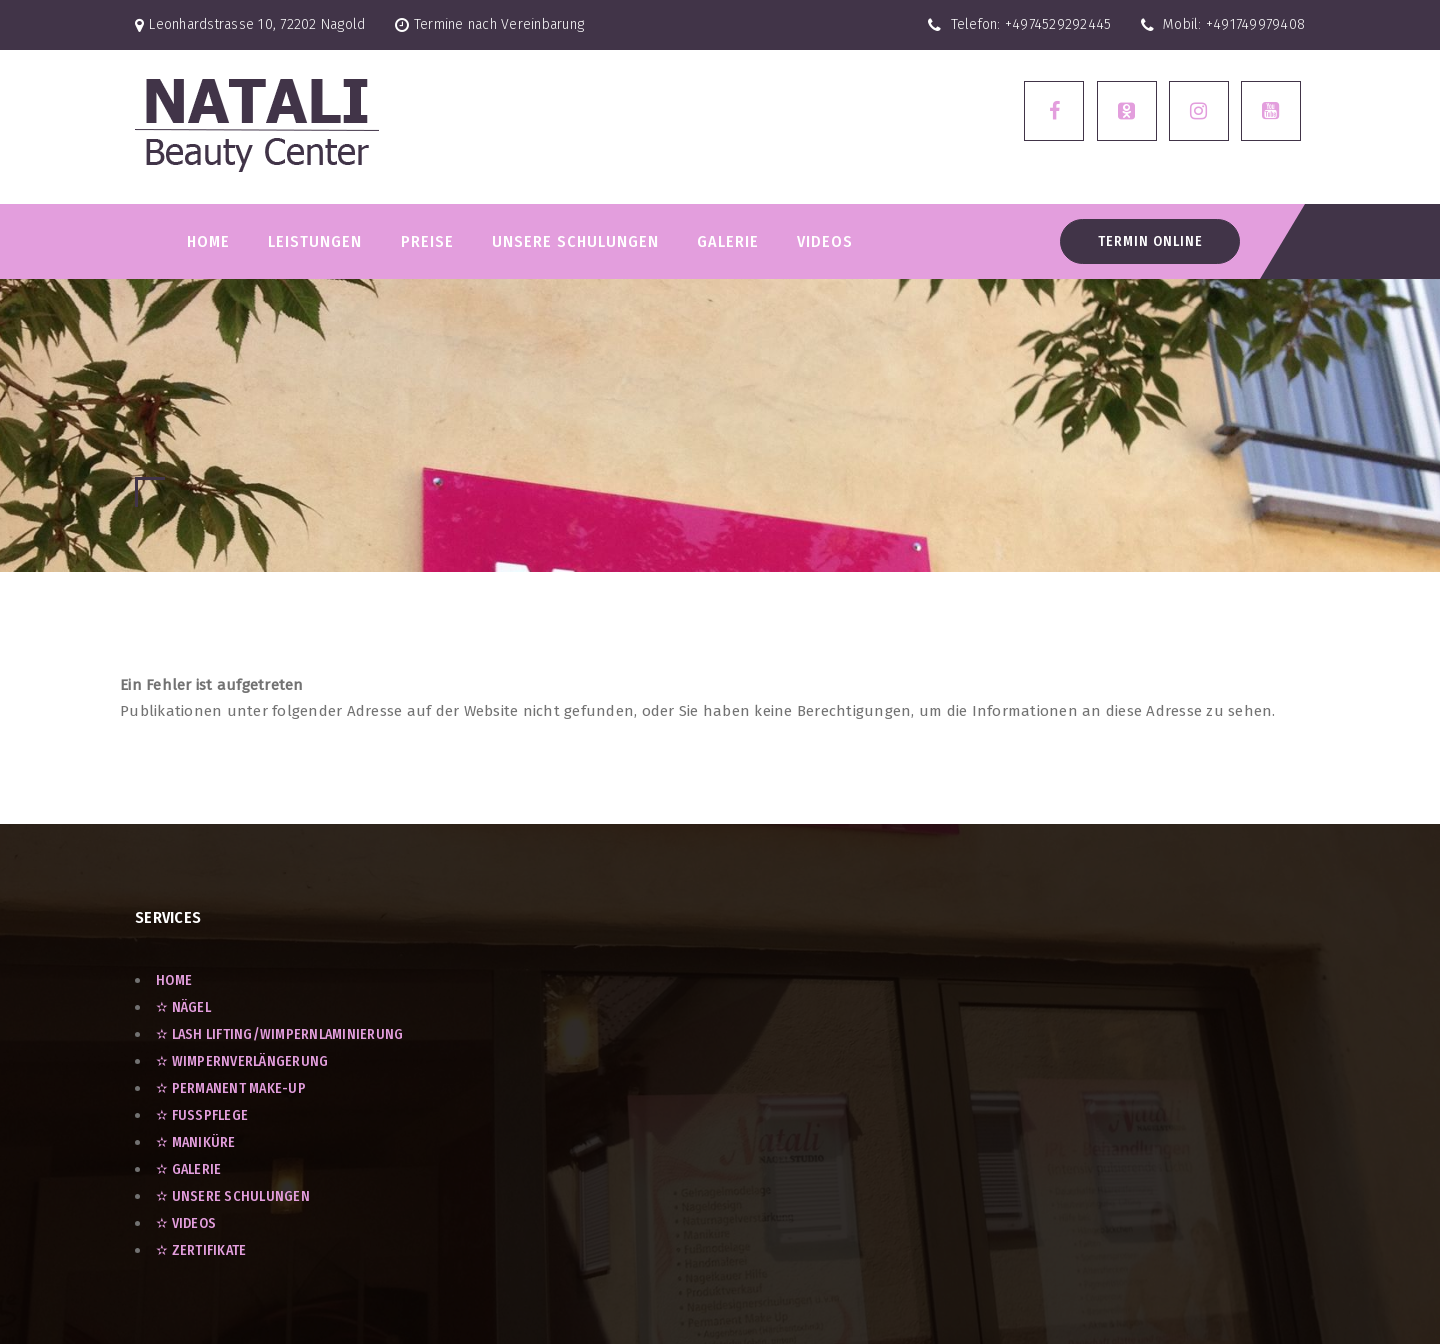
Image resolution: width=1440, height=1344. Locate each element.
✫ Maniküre (196, 1142)
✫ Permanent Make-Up (231, 1088)
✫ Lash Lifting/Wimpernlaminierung (279, 1034)
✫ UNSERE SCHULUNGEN (233, 1196)
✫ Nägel (183, 1007)
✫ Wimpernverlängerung (242, 1061)
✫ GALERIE (188, 1169)
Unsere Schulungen (575, 241)
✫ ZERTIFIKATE (201, 1250)
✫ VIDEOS (186, 1223)
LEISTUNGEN (315, 241)
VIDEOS (825, 241)
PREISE (427, 241)
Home (208, 241)
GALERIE (728, 241)
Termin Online (1150, 241)
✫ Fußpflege (202, 1115)
